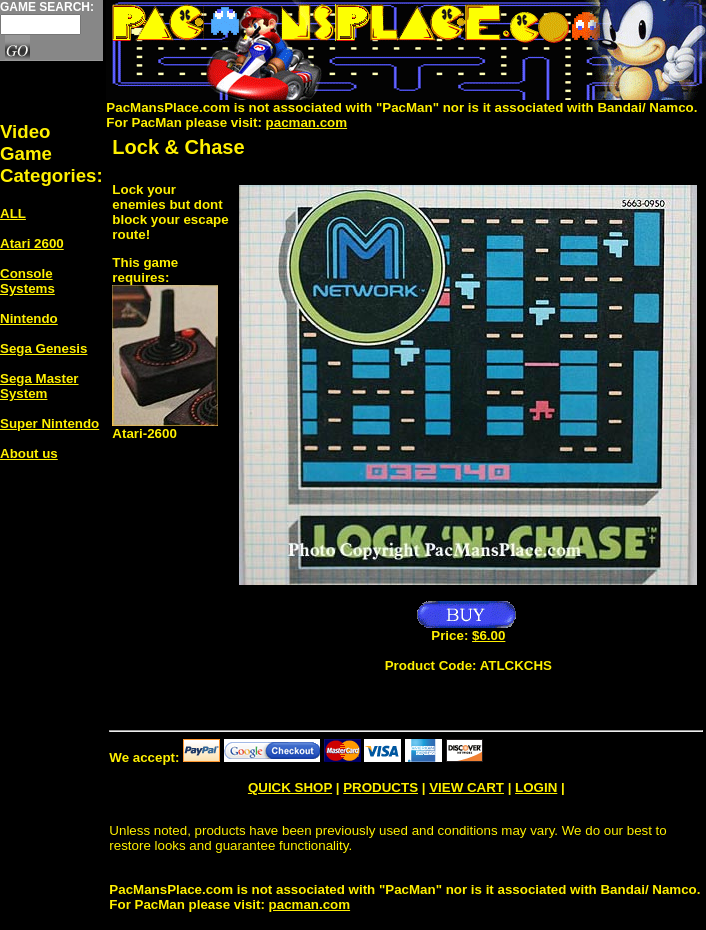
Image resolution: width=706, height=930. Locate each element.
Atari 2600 (32, 243)
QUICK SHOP (290, 787)
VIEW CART (466, 787)
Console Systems (27, 281)
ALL (13, 213)
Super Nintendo (49, 423)
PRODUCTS (380, 787)
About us (29, 453)
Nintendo (29, 318)
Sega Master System (39, 386)
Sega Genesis (43, 348)
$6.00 (488, 635)
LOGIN (536, 787)
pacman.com (306, 122)
